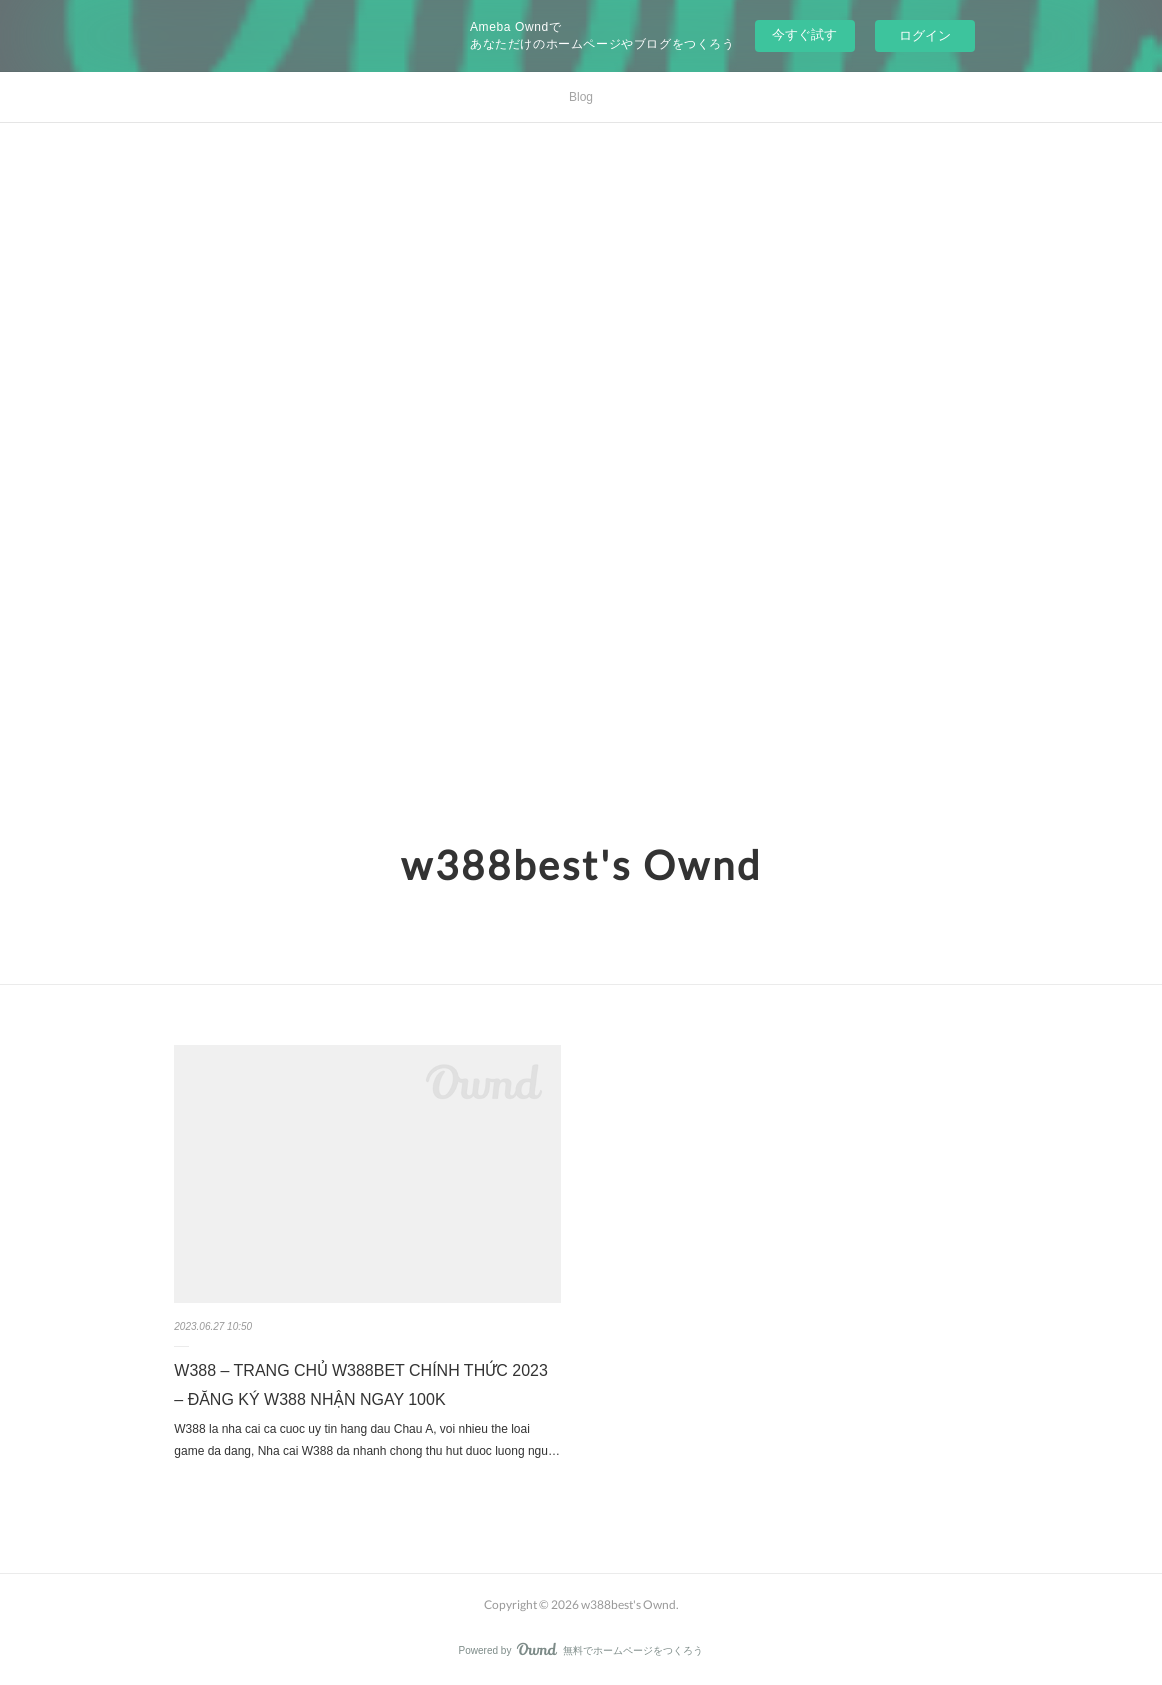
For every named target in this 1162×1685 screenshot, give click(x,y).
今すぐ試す (804, 34)
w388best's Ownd (581, 865)
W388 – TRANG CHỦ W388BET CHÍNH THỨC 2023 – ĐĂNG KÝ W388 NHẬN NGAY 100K (361, 1385)
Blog (581, 97)
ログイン (925, 35)
